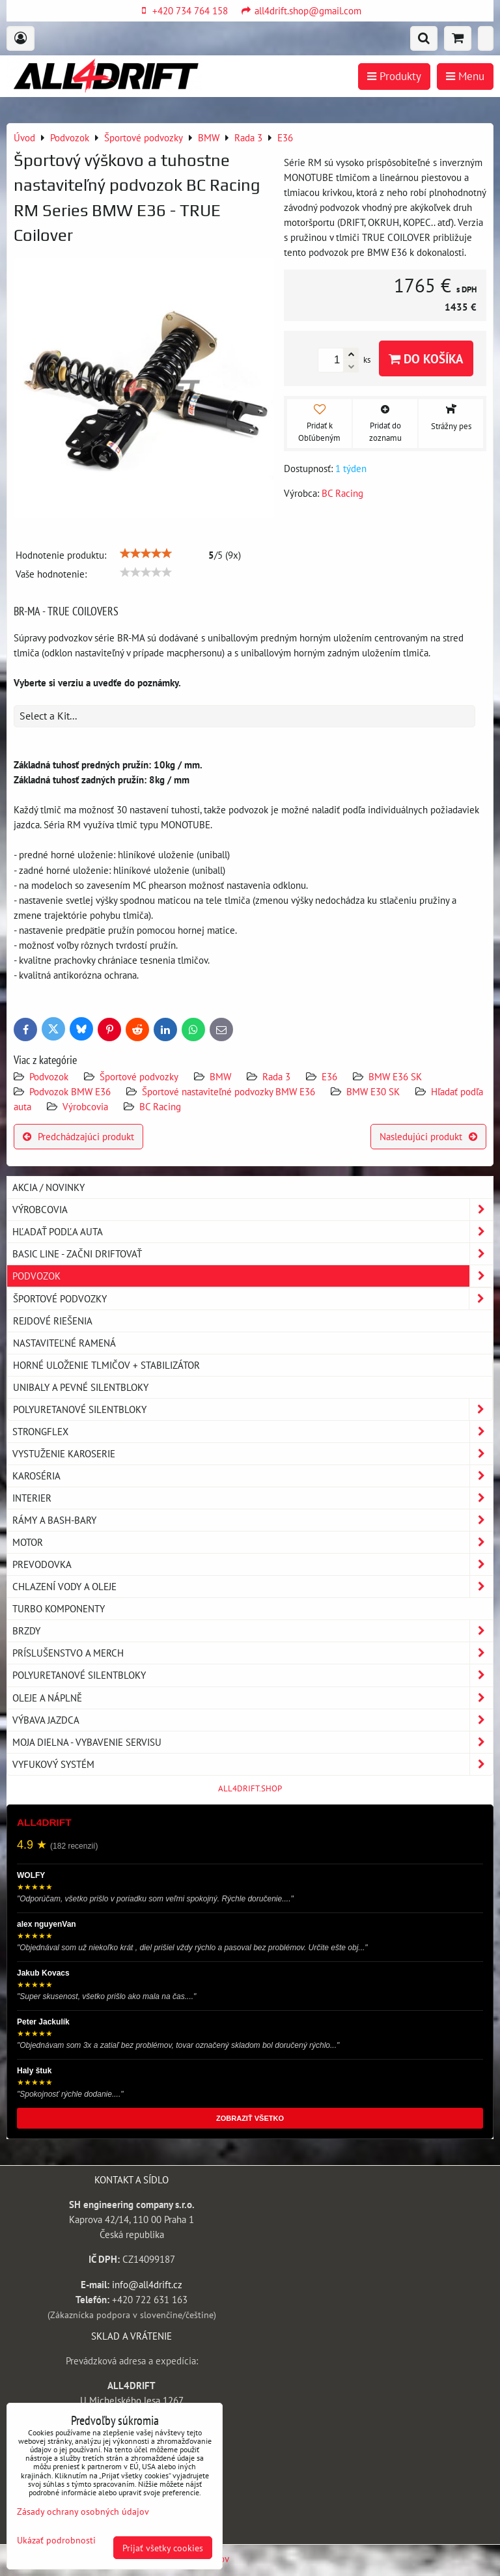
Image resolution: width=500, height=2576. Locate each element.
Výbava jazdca (252, 1720)
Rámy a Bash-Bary (252, 1520)
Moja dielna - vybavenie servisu (252, 1742)
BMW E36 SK (395, 1076)
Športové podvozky (139, 1076)
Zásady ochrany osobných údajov (83, 2511)
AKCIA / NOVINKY (48, 1187)
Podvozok (50, 1076)
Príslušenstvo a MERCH (252, 1653)
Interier (252, 1498)
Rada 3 (276, 1076)
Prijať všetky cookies (162, 2547)
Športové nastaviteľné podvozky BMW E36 (228, 1091)
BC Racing (160, 1106)
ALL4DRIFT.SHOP (250, 1788)
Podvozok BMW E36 (70, 1091)
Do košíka (426, 358)
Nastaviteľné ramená (64, 1342)
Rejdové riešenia (52, 1320)
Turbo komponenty (58, 1608)
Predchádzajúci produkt (78, 1136)
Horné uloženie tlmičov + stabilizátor (106, 1364)
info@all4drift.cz (147, 2284)
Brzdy (252, 1631)
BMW (220, 1076)
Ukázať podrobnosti (56, 2540)
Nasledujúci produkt (428, 1136)
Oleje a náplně (252, 1698)
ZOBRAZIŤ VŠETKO (250, 2118)
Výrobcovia (85, 1106)
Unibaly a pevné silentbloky (80, 1386)
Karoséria (252, 1476)
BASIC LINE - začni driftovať (252, 1254)
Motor (252, 1542)
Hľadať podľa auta (252, 1231)
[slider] (146, 553)
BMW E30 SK (373, 1091)
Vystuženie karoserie (252, 1453)
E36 (329, 1076)
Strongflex (252, 1431)
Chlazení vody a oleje (252, 1586)
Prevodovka (252, 1564)
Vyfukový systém (252, 1764)
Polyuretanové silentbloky (252, 1409)
